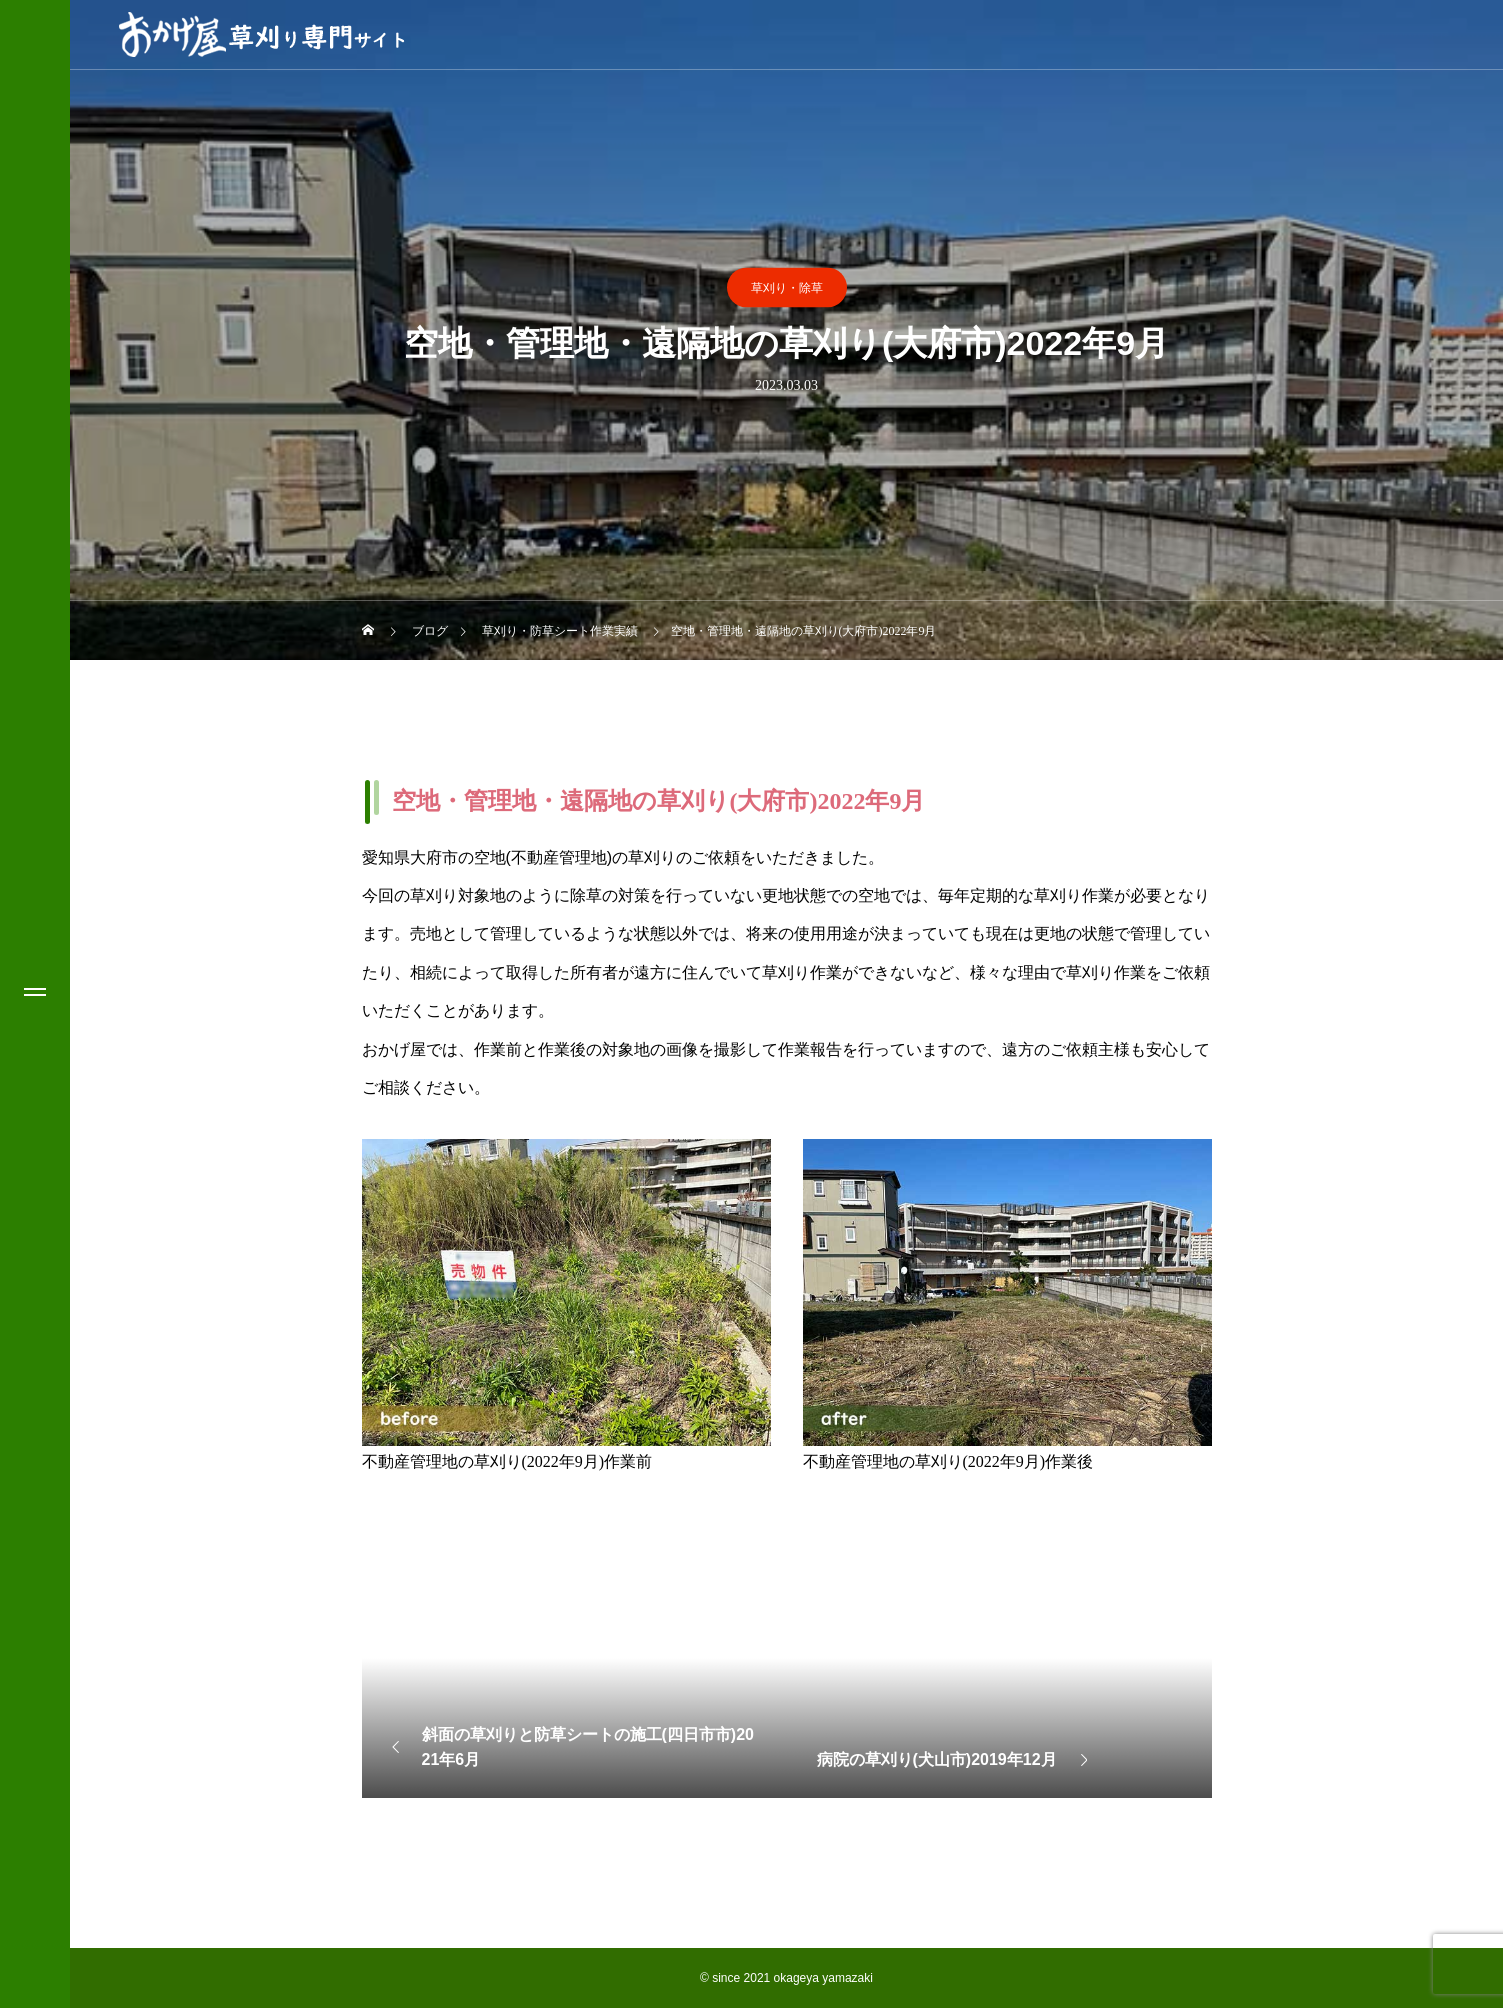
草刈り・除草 (787, 288)
